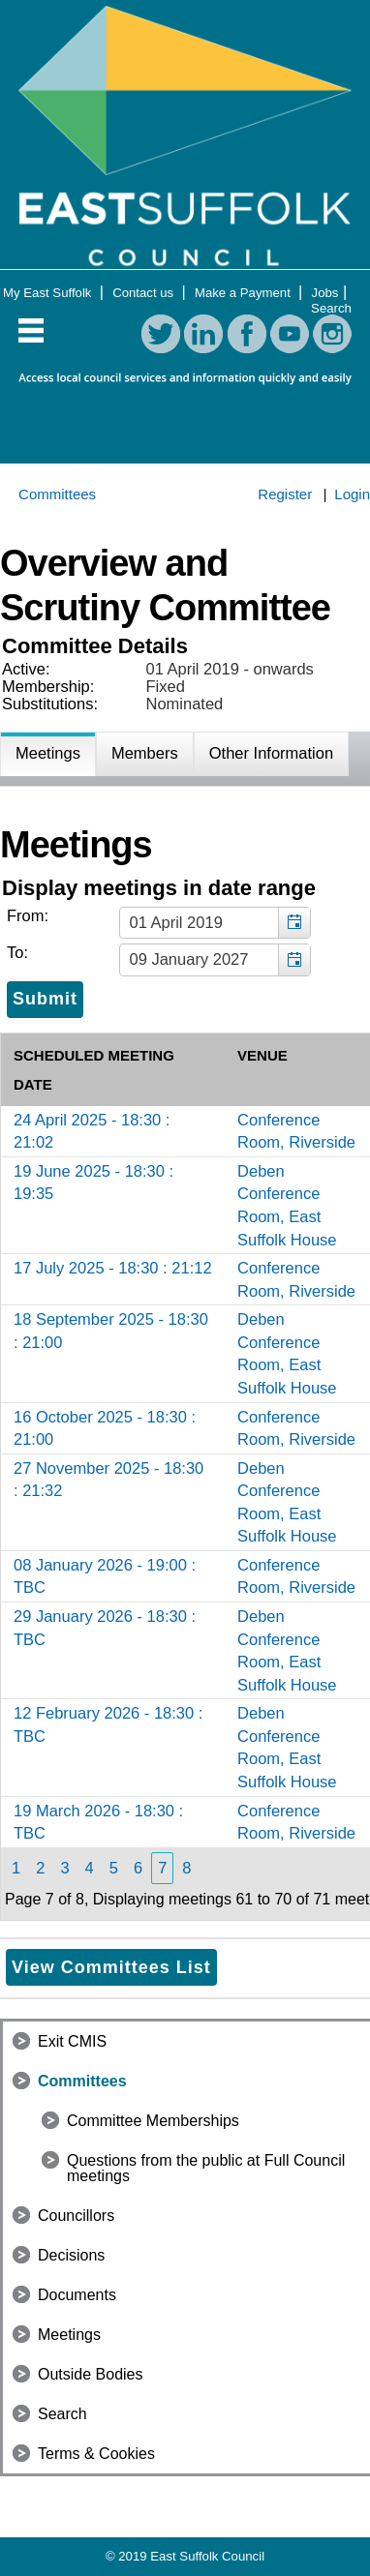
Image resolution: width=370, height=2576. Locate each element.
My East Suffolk (49, 292)
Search (331, 308)
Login (352, 494)
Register (285, 494)
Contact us (144, 292)
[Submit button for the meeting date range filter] (45, 999)
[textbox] (215, 923)
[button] (294, 923)
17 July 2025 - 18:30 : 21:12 (113, 1267)
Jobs (325, 292)
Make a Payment (244, 292)
